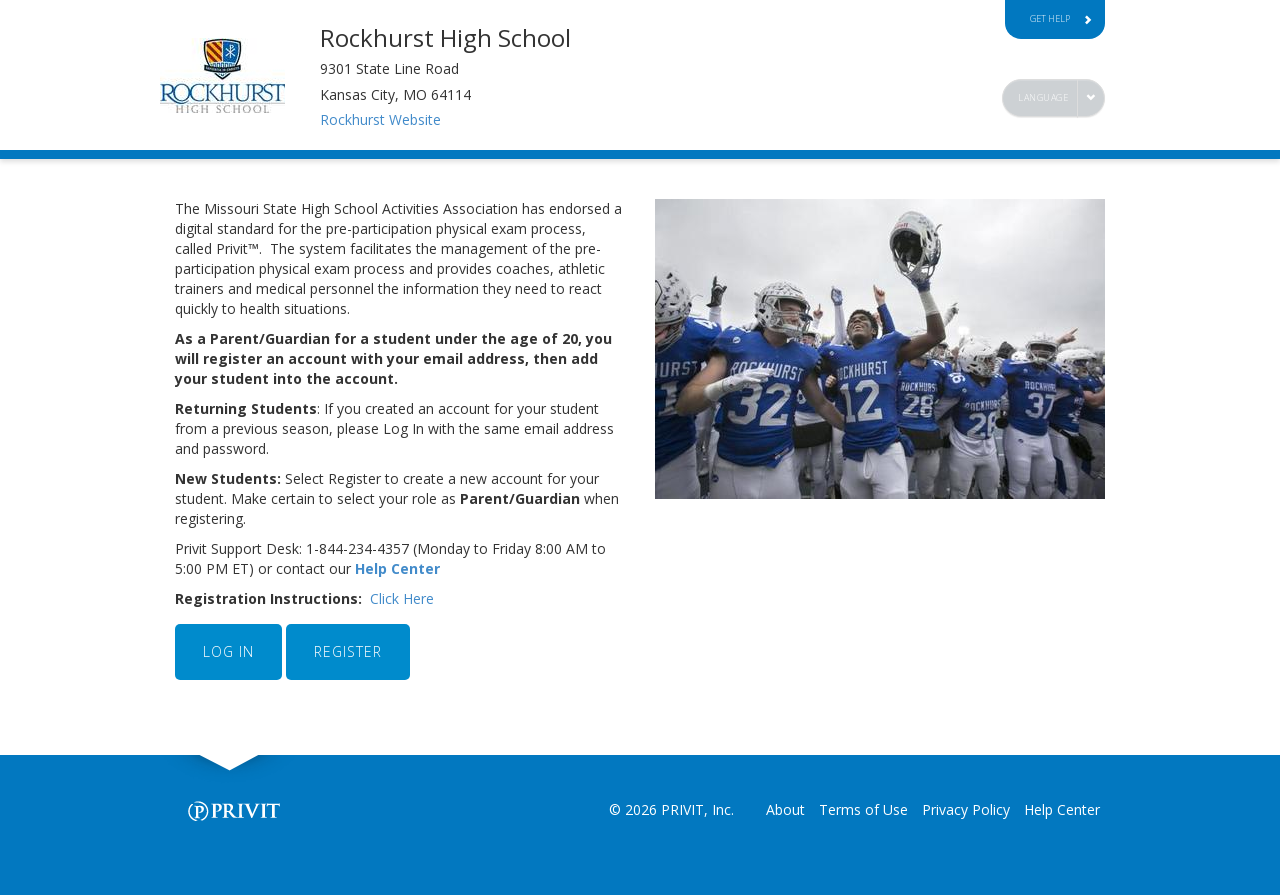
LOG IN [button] (228, 651)
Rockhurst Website (380, 119)
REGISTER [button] (348, 651)
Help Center (399, 568)
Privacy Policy (966, 809)
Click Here (402, 598)
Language (1043, 97)
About (785, 809)
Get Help (1061, 18)
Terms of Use (863, 809)
